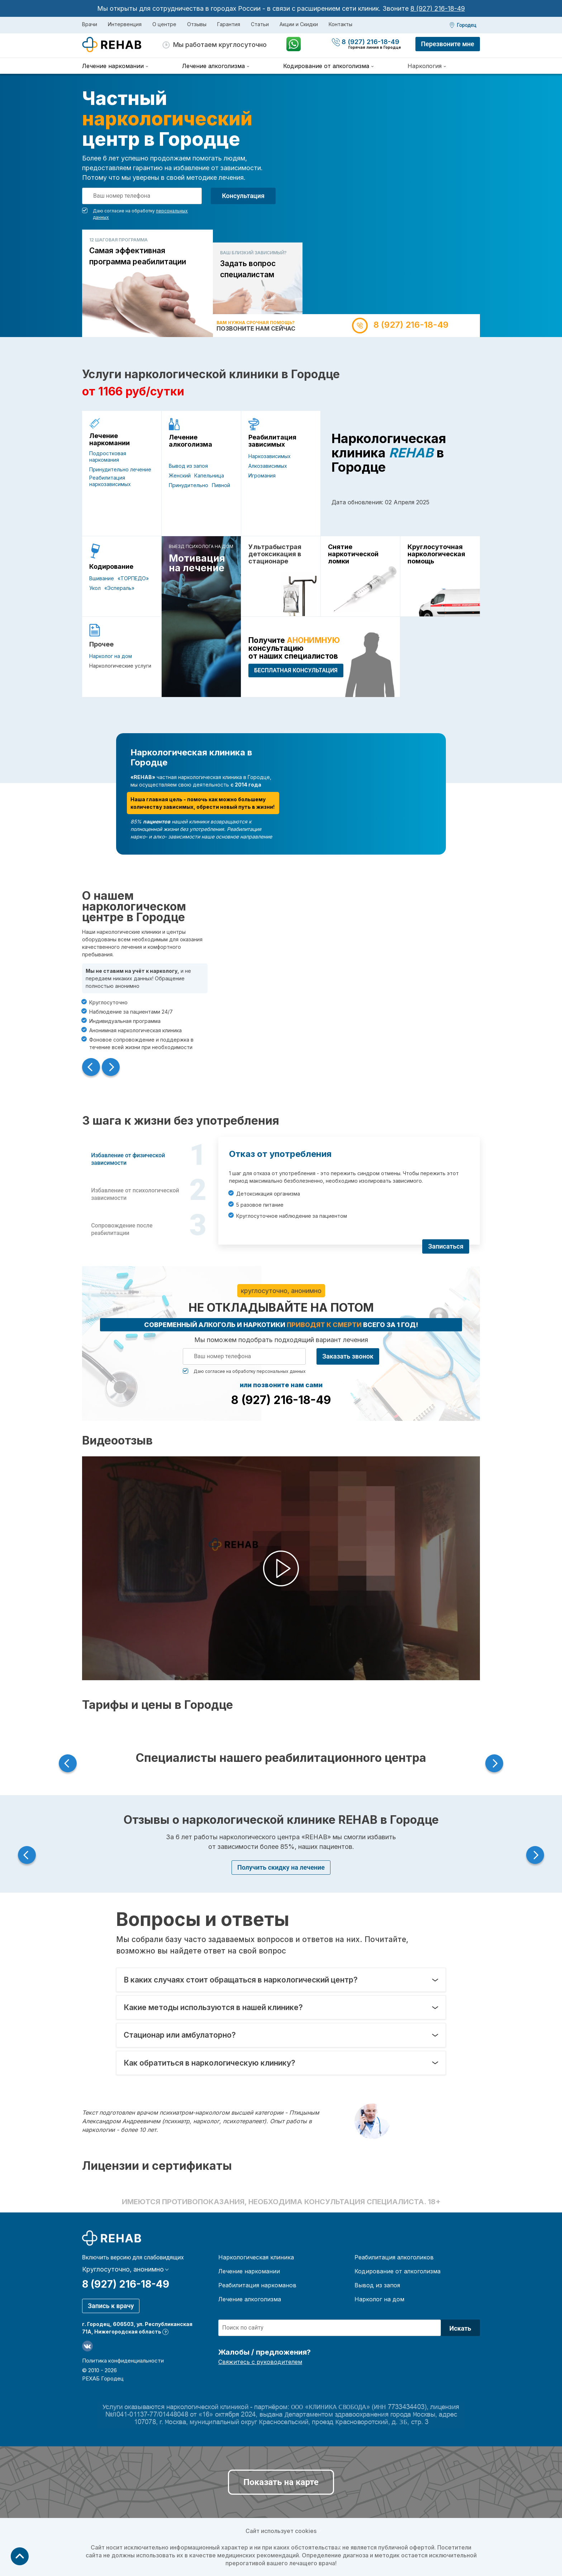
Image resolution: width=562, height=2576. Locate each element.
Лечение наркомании (109, 439)
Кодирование (111, 566)
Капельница (209, 475)
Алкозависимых (267, 466)
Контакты (340, 24)
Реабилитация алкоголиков (394, 2257)
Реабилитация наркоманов (257, 2285)
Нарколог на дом (110, 656)
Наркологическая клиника (256, 2257)
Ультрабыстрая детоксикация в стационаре (274, 554)
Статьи (260, 24)
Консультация (243, 196)
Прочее (101, 644)
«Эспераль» (119, 588)
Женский (180, 475)
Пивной (221, 485)
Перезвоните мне (447, 44)
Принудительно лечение (120, 469)
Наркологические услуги (120, 666)
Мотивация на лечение (197, 563)
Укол (95, 588)
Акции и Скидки (299, 24)
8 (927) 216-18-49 (437, 8)
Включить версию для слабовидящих (133, 2257)
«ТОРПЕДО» (133, 578)
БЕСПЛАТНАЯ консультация (296, 670)
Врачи (89, 24)
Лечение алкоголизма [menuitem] (213, 65)
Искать (460, 2328)
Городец (466, 25)
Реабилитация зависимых (272, 441)
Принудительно (188, 485)
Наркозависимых (269, 456)
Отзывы (196, 24)
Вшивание (101, 578)
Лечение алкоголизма (190, 441)
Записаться (445, 1246)
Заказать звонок (347, 1356)
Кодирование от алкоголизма (397, 2271)
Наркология (425, 65)
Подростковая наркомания (107, 456)
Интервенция (125, 24)
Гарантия (228, 24)
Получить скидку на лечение (281, 1867)
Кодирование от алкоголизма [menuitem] (326, 65)
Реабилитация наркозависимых (110, 481)
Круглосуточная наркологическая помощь (436, 554)
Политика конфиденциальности (123, 2360)
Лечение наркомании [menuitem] (113, 65)
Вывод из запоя (188, 466)
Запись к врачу (111, 2306)
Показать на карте (280, 2482)
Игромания (262, 475)
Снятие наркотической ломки (353, 554)
